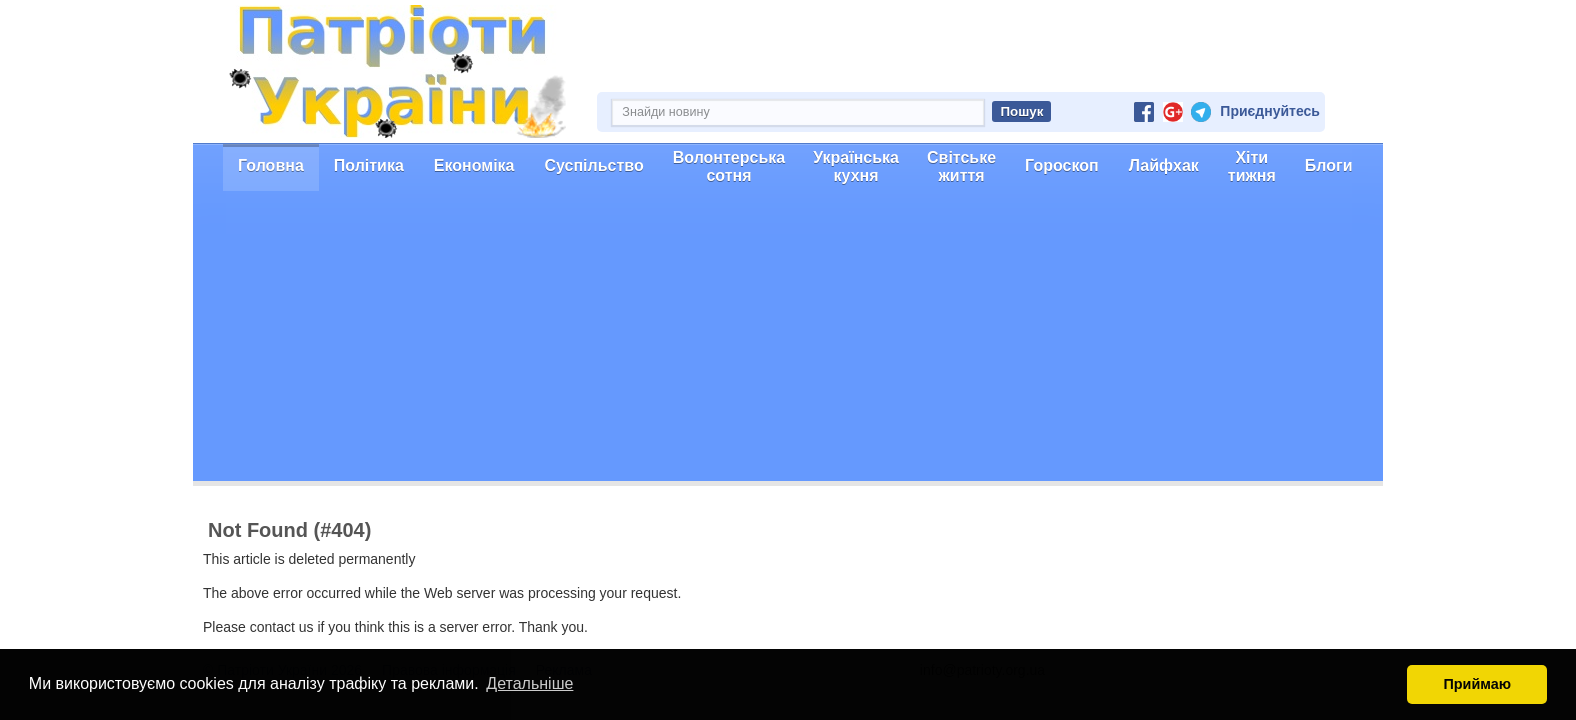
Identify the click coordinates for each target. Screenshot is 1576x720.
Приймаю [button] (1477, 684)
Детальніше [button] (529, 683)
